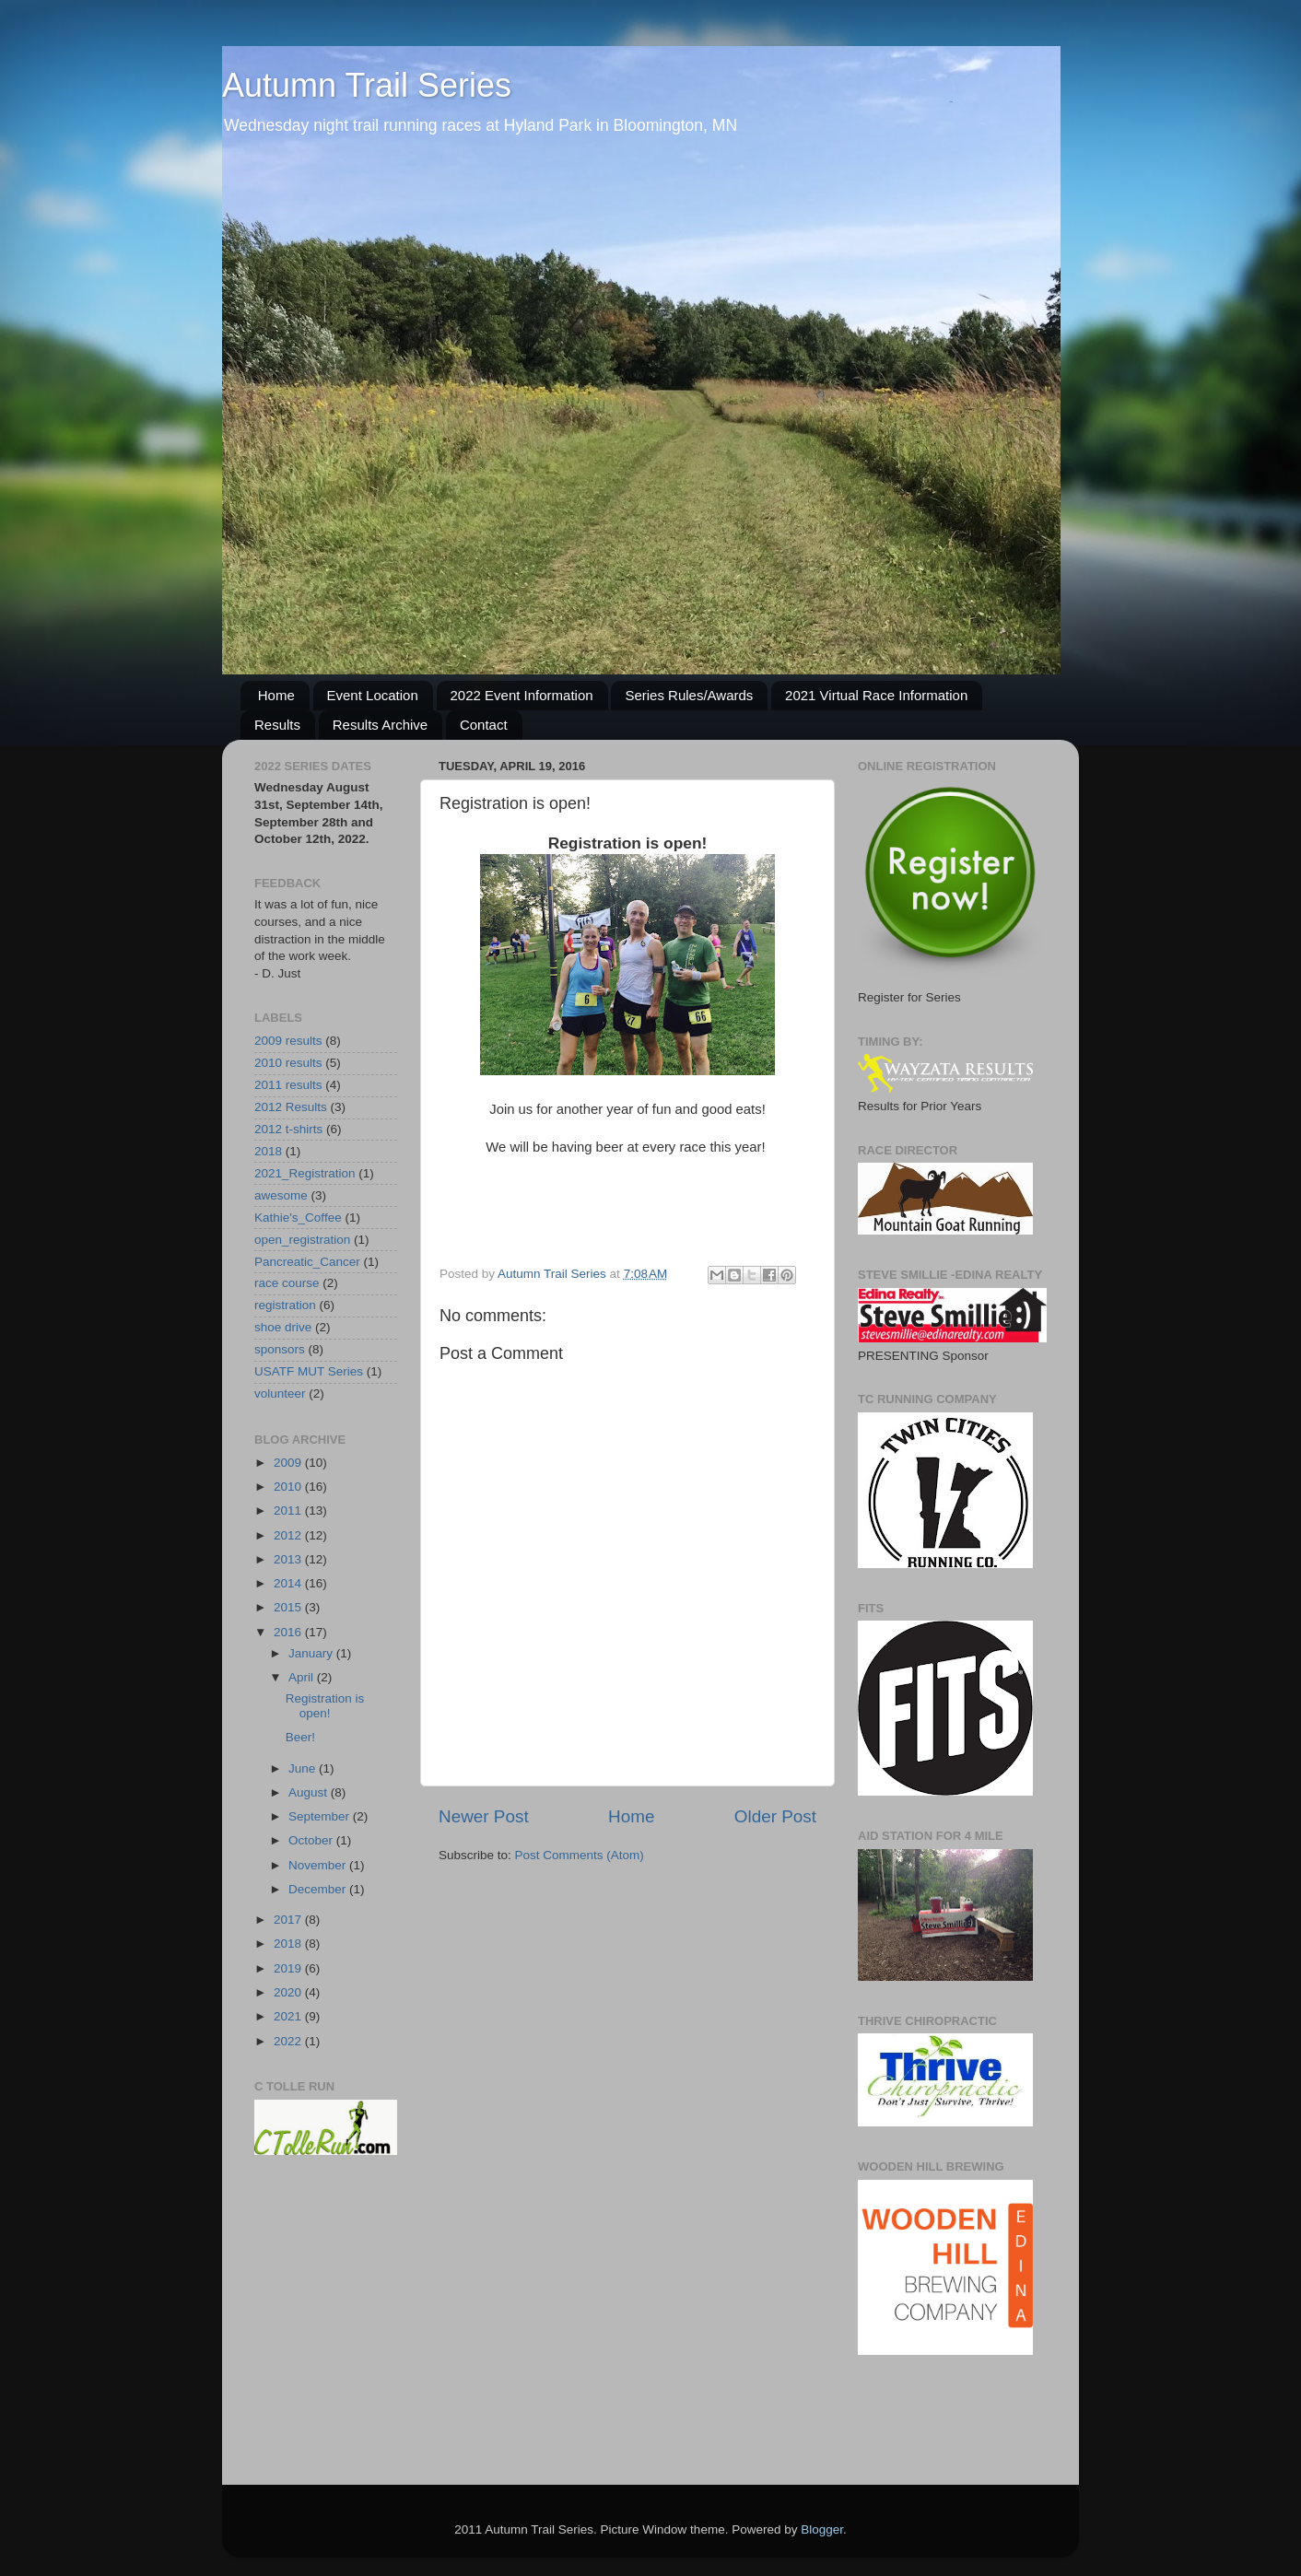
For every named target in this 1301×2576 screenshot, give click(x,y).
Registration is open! (325, 1706)
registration (285, 1305)
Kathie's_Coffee (298, 1217)
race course (287, 1283)
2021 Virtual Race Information (876, 695)
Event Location (372, 695)
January (312, 1653)
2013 (289, 1559)
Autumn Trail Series (366, 85)
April (302, 1677)
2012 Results (290, 1107)
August (309, 1792)
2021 (289, 2016)
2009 (289, 1462)
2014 (289, 1583)
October (312, 1840)
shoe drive (282, 1327)
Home (276, 695)
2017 (289, 1919)
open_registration (302, 1240)
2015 (289, 1607)
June (303, 1768)
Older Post (775, 1816)
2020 (289, 1992)
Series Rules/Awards (689, 695)
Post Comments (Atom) (579, 1855)
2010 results (288, 1063)
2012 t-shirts (288, 1129)
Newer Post (484, 1816)
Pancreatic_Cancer (307, 1262)
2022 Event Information (522, 695)
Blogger (822, 2529)
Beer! (300, 1737)
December (318, 1889)
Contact (484, 724)
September (320, 1816)
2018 (268, 1151)
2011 (289, 1510)
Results (277, 724)
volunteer (280, 1393)
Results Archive (380, 724)
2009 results (288, 1041)
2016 (289, 1632)
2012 (289, 1535)
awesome (281, 1195)
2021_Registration (305, 1173)
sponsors (279, 1349)
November (318, 1865)
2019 (289, 1968)
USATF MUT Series (308, 1371)
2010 (289, 1486)
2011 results (288, 1085)
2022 (289, 2041)
